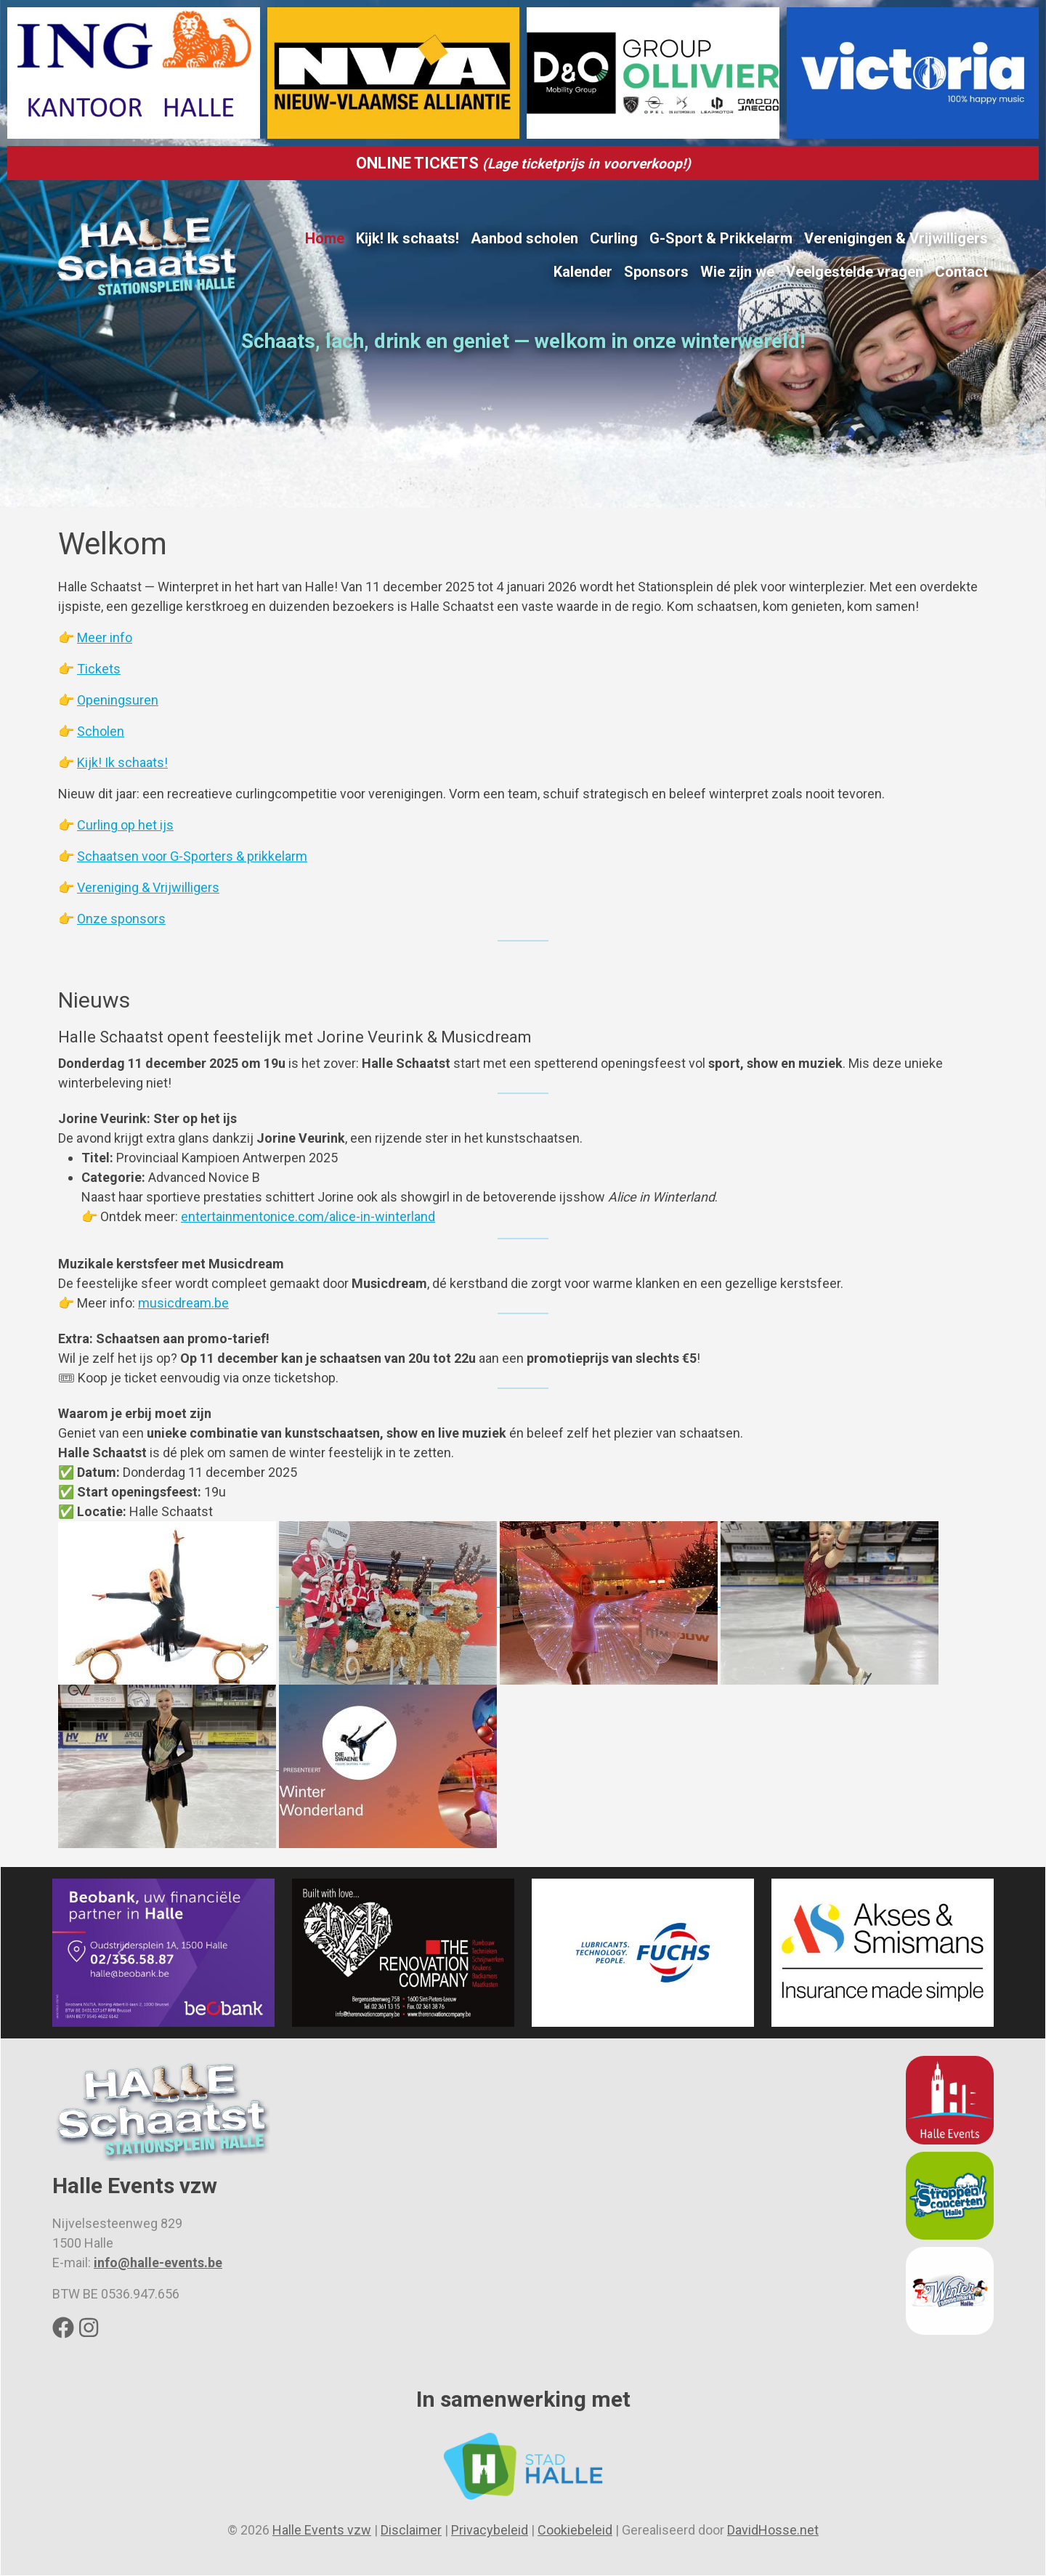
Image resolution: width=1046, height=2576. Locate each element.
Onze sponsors (121, 918)
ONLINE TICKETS (523, 163)
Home (324, 238)
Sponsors (656, 271)
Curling (614, 238)
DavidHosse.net (773, 2529)
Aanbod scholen (524, 238)
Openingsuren (117, 700)
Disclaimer (411, 2529)
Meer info (104, 637)
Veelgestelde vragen (854, 271)
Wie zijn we (737, 271)
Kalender (583, 271)
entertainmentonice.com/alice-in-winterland (308, 1216)
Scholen (100, 731)
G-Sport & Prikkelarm (720, 238)
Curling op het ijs (125, 825)
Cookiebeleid (575, 2529)
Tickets (99, 668)
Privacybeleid (489, 2529)
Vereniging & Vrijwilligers (148, 887)
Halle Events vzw (321, 2529)
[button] (168, 1601)
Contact (961, 271)
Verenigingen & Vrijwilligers (896, 238)
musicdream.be (183, 1303)
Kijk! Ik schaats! (407, 238)
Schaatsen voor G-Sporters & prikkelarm (192, 856)
